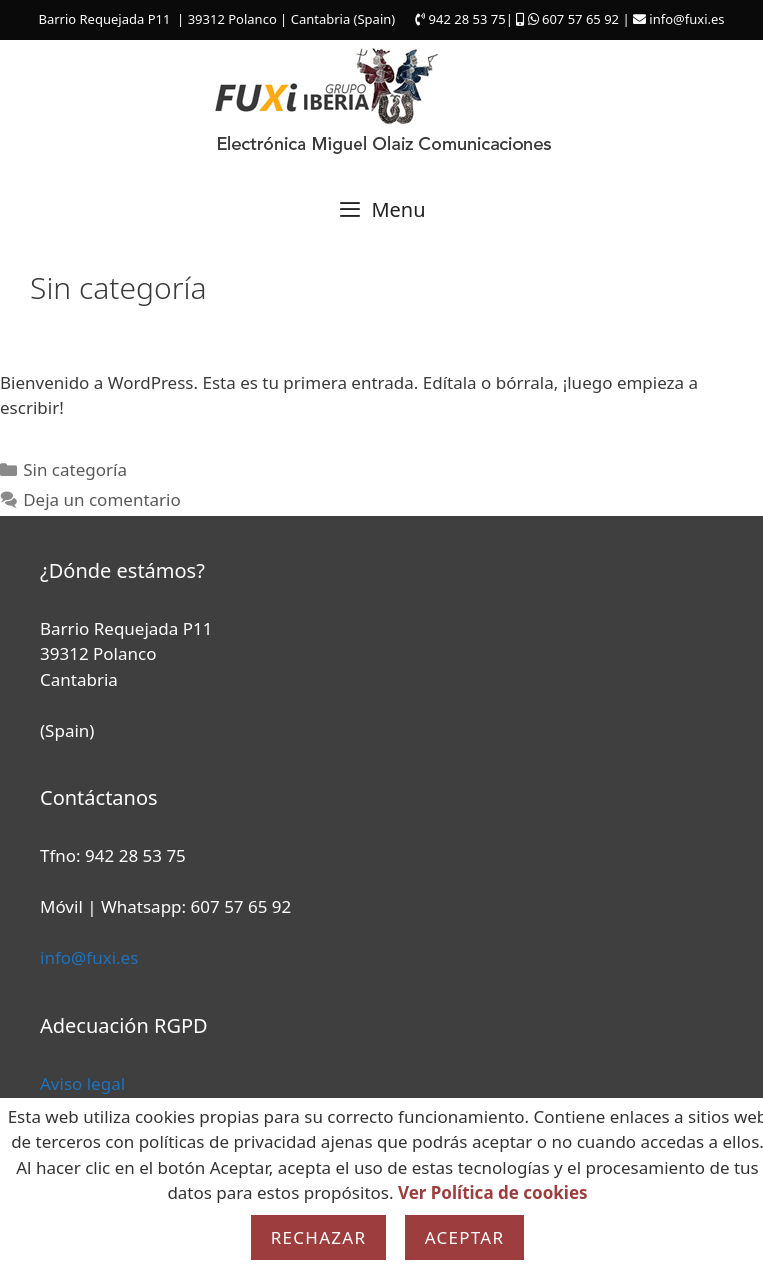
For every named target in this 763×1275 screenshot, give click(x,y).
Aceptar (465, 1237)
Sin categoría (75, 469)
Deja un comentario (102, 499)
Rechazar (319, 1237)
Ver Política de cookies (493, 1192)
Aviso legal (82, 1083)
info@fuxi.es (89, 957)
